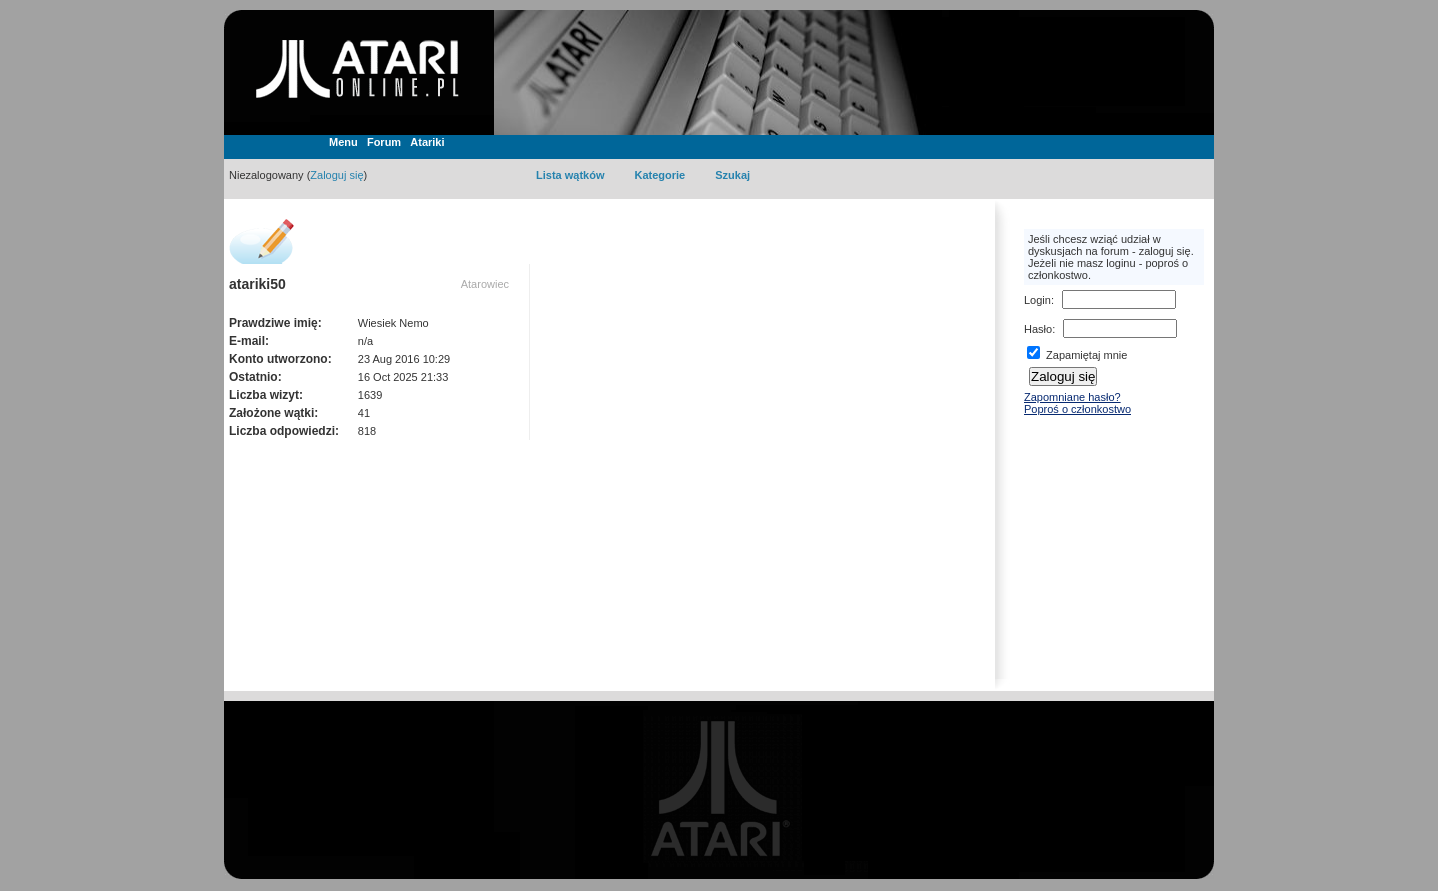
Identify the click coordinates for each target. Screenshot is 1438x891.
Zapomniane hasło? (1072, 397)
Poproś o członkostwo (1077, 409)
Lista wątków (570, 175)
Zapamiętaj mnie (1077, 355)
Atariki (427, 142)
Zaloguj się (336, 175)
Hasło (1038, 329)
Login (1037, 300)
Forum (384, 142)
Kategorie (659, 175)
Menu (343, 142)
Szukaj (732, 175)
